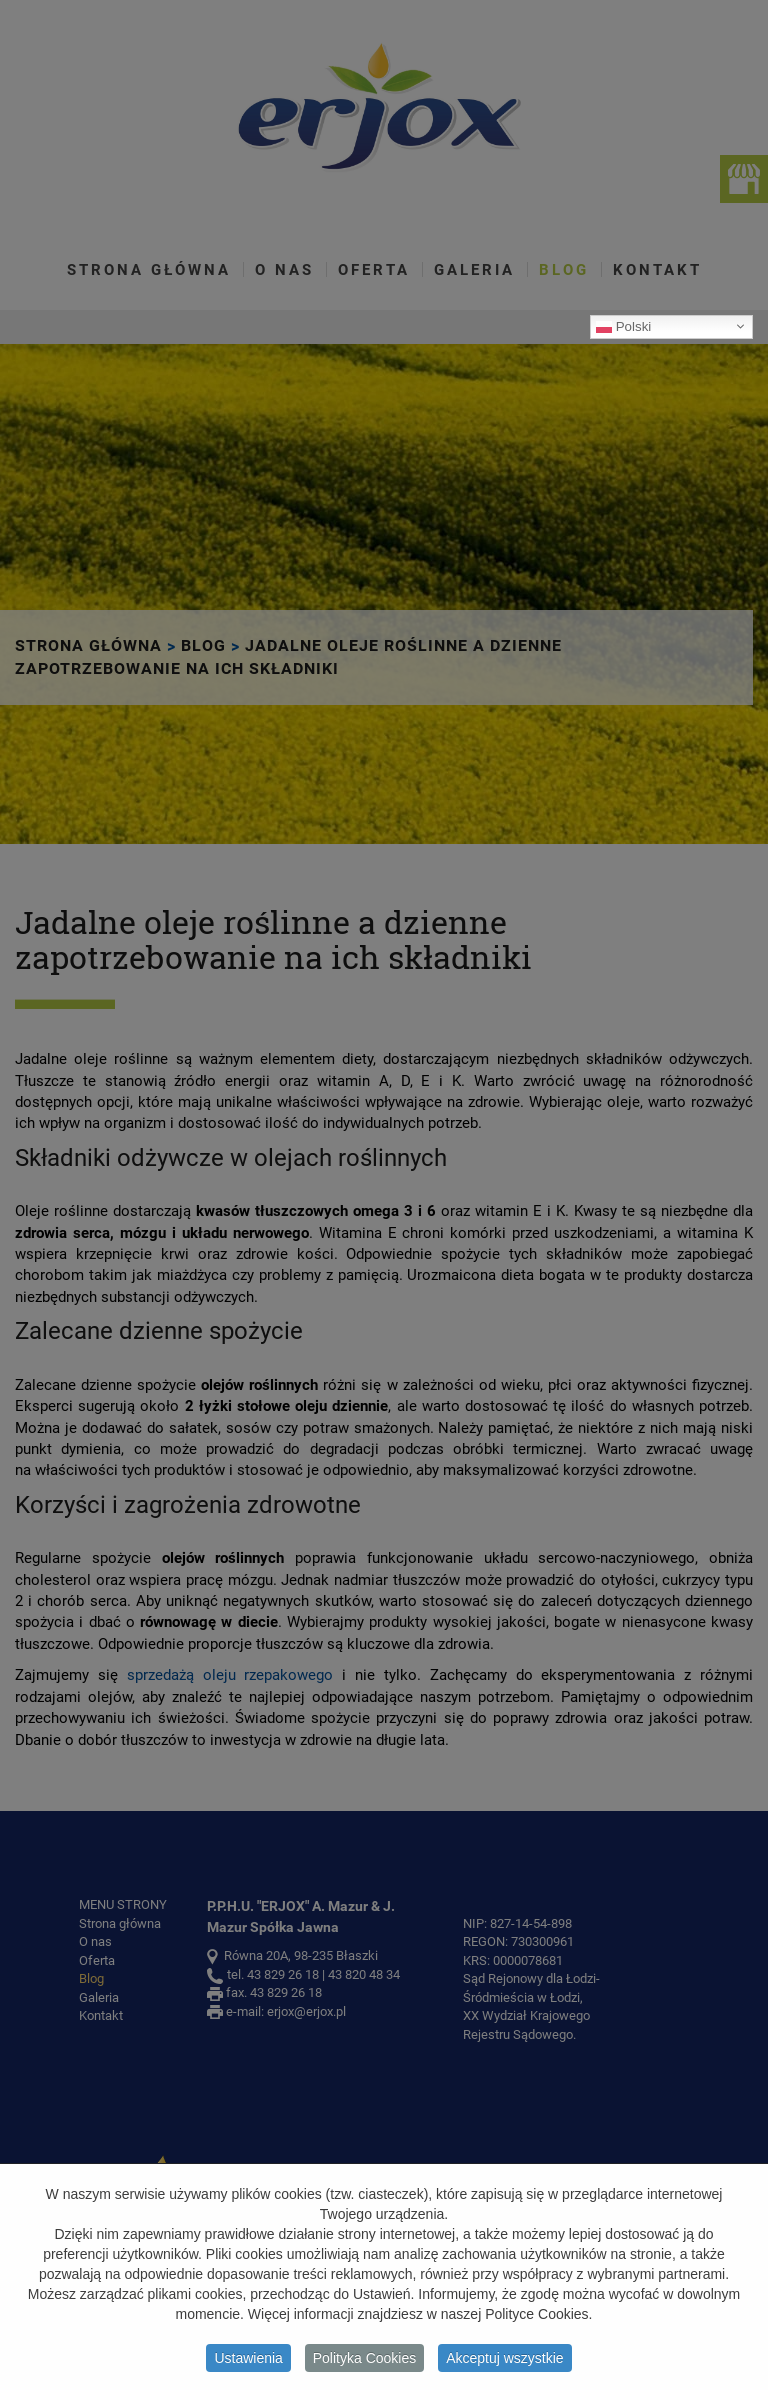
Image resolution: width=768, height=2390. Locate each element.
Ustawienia (248, 2361)
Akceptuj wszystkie (504, 2361)
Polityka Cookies (365, 2361)
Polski (623, 326)
